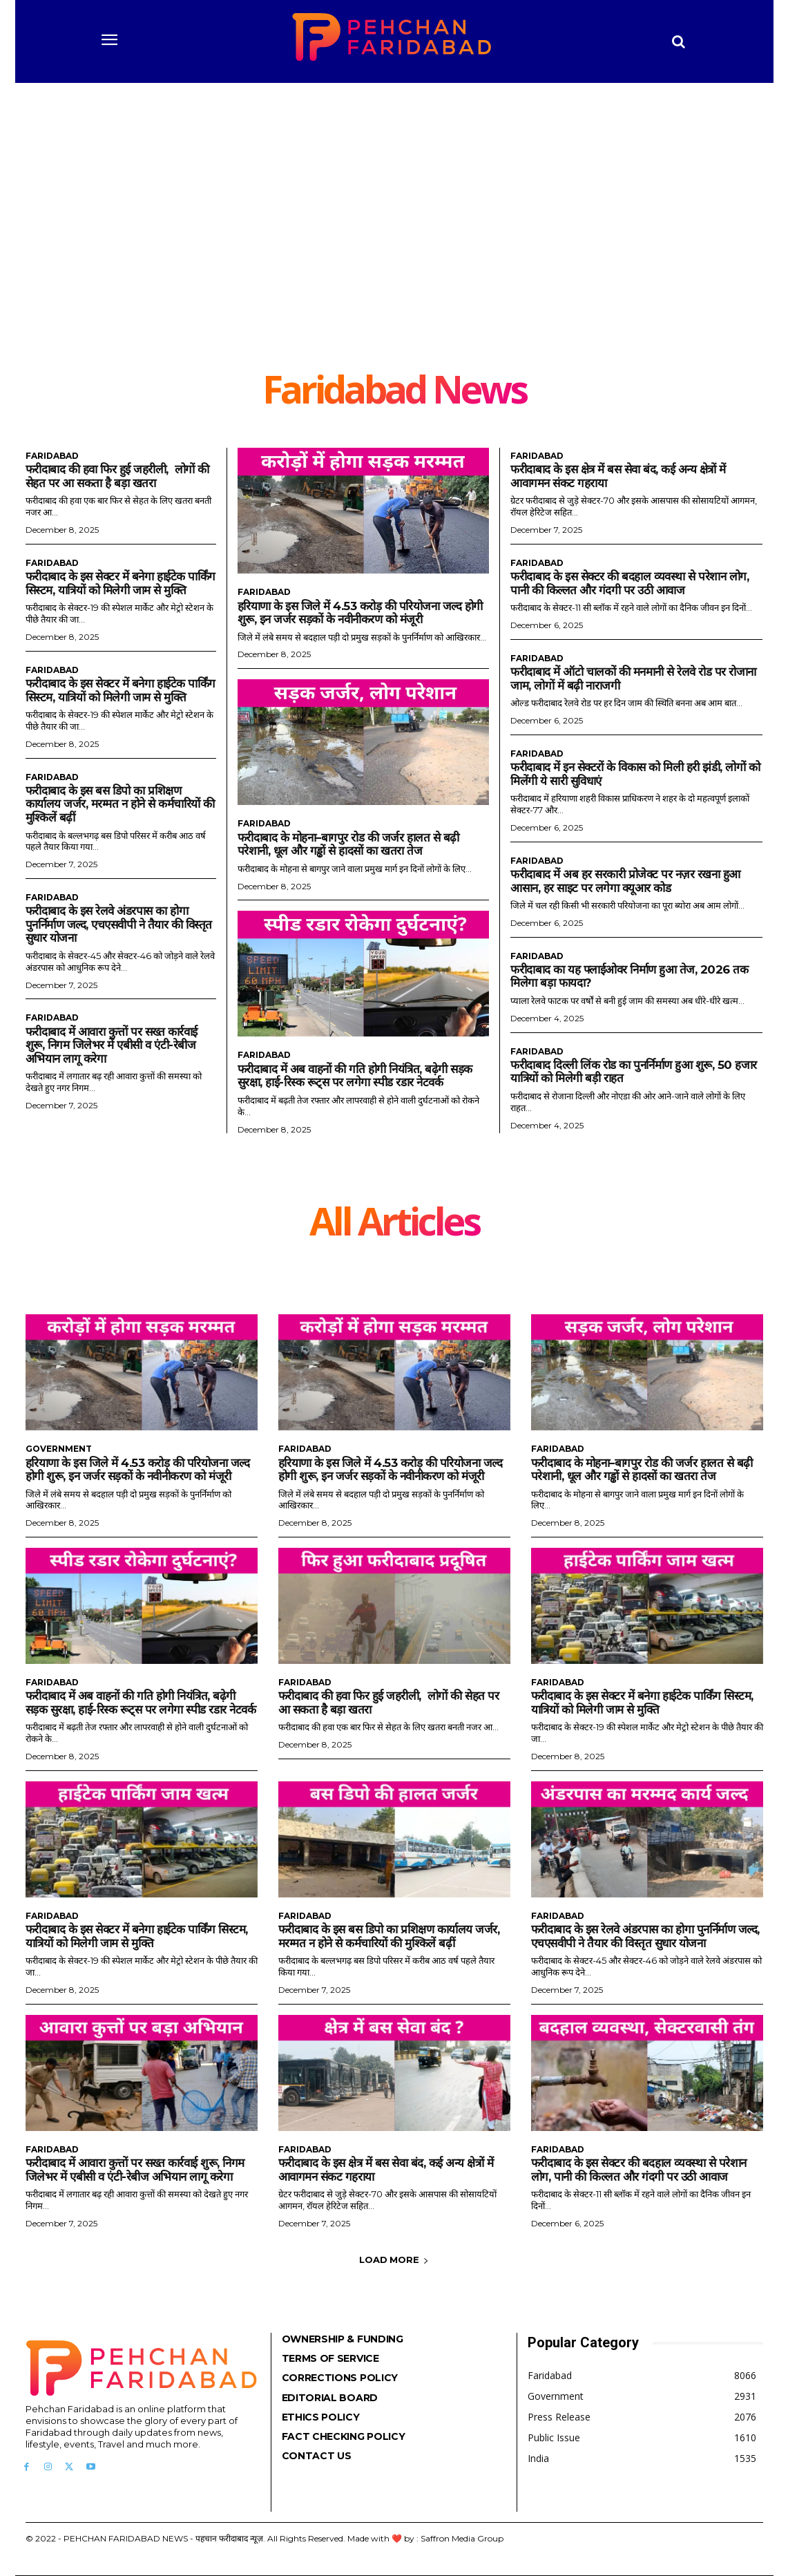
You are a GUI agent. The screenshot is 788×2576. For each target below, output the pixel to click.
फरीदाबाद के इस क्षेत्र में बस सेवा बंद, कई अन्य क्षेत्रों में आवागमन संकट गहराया (386, 2170)
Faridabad (52, 456)
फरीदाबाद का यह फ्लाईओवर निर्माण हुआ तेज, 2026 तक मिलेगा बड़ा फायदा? (629, 976)
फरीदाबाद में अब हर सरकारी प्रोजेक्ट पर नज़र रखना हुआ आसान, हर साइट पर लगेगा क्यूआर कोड (625, 881)
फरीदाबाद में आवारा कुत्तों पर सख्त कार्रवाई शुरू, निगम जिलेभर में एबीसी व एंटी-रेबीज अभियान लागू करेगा (112, 1045)
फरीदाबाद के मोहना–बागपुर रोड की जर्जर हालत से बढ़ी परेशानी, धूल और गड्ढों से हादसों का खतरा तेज (349, 844)
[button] (678, 41)
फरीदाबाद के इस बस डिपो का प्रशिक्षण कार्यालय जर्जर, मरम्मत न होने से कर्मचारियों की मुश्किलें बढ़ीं (120, 804)
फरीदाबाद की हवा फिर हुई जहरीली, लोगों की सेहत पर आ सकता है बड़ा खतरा (117, 476)
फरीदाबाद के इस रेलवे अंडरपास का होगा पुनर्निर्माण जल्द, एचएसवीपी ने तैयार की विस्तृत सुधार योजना (119, 924)
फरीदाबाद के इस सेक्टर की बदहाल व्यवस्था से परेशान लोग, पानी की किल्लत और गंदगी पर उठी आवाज (629, 583)
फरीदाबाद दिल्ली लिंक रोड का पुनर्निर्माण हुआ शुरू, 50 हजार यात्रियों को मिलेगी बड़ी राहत (634, 1072)
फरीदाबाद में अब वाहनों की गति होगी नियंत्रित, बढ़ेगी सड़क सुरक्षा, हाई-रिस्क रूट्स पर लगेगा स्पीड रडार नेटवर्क (355, 1076)
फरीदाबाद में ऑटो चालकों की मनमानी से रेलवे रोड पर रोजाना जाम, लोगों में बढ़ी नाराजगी (633, 678)
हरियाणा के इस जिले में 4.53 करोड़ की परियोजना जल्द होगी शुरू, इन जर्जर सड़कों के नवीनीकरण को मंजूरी (360, 613)
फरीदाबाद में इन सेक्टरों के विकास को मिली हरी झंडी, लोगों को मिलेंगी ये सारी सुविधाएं (635, 774)
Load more (393, 2259)
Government (59, 1449)
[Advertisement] (394, 266)
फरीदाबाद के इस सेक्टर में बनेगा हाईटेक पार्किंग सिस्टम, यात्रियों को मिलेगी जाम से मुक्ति (120, 583)
